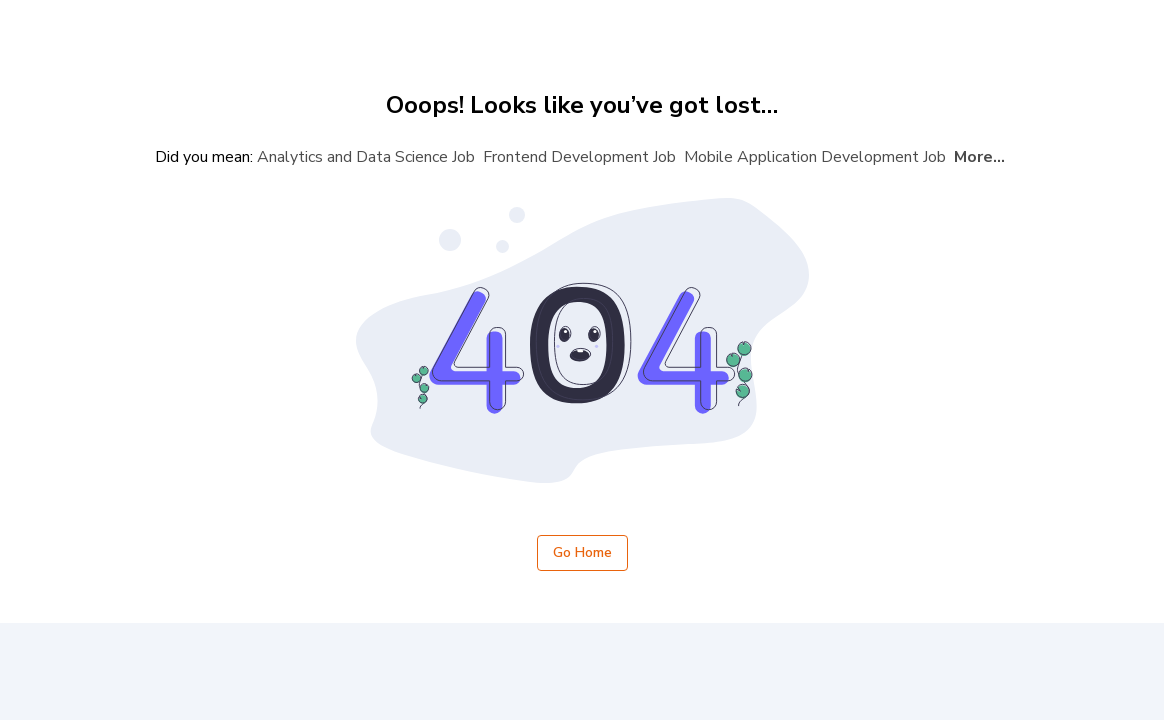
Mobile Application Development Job (815, 157)
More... (979, 157)
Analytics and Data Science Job (366, 157)
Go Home (582, 553)
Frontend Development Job (579, 157)
